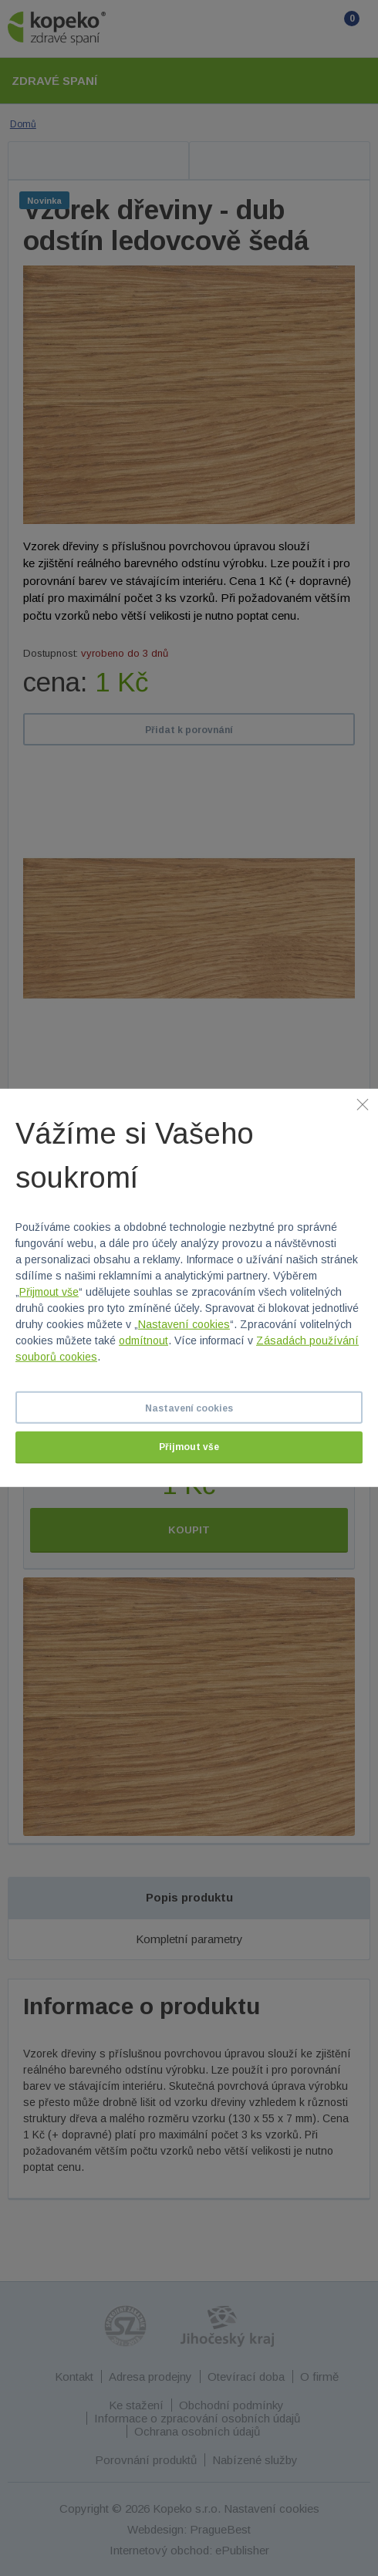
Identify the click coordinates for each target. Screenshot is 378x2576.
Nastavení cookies (184, 1324)
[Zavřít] (362, 1104)
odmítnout (143, 1340)
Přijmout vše (49, 1292)
